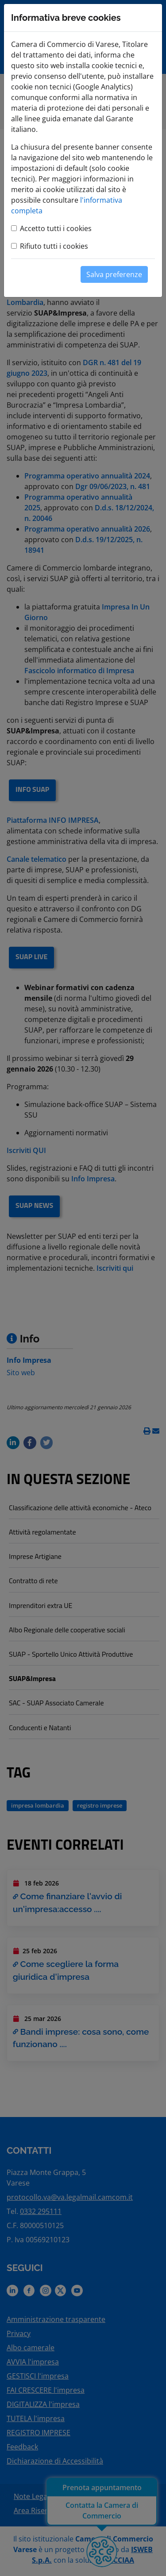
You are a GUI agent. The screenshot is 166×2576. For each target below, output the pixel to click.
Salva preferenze (114, 274)
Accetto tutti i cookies (56, 228)
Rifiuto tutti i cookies (54, 246)
